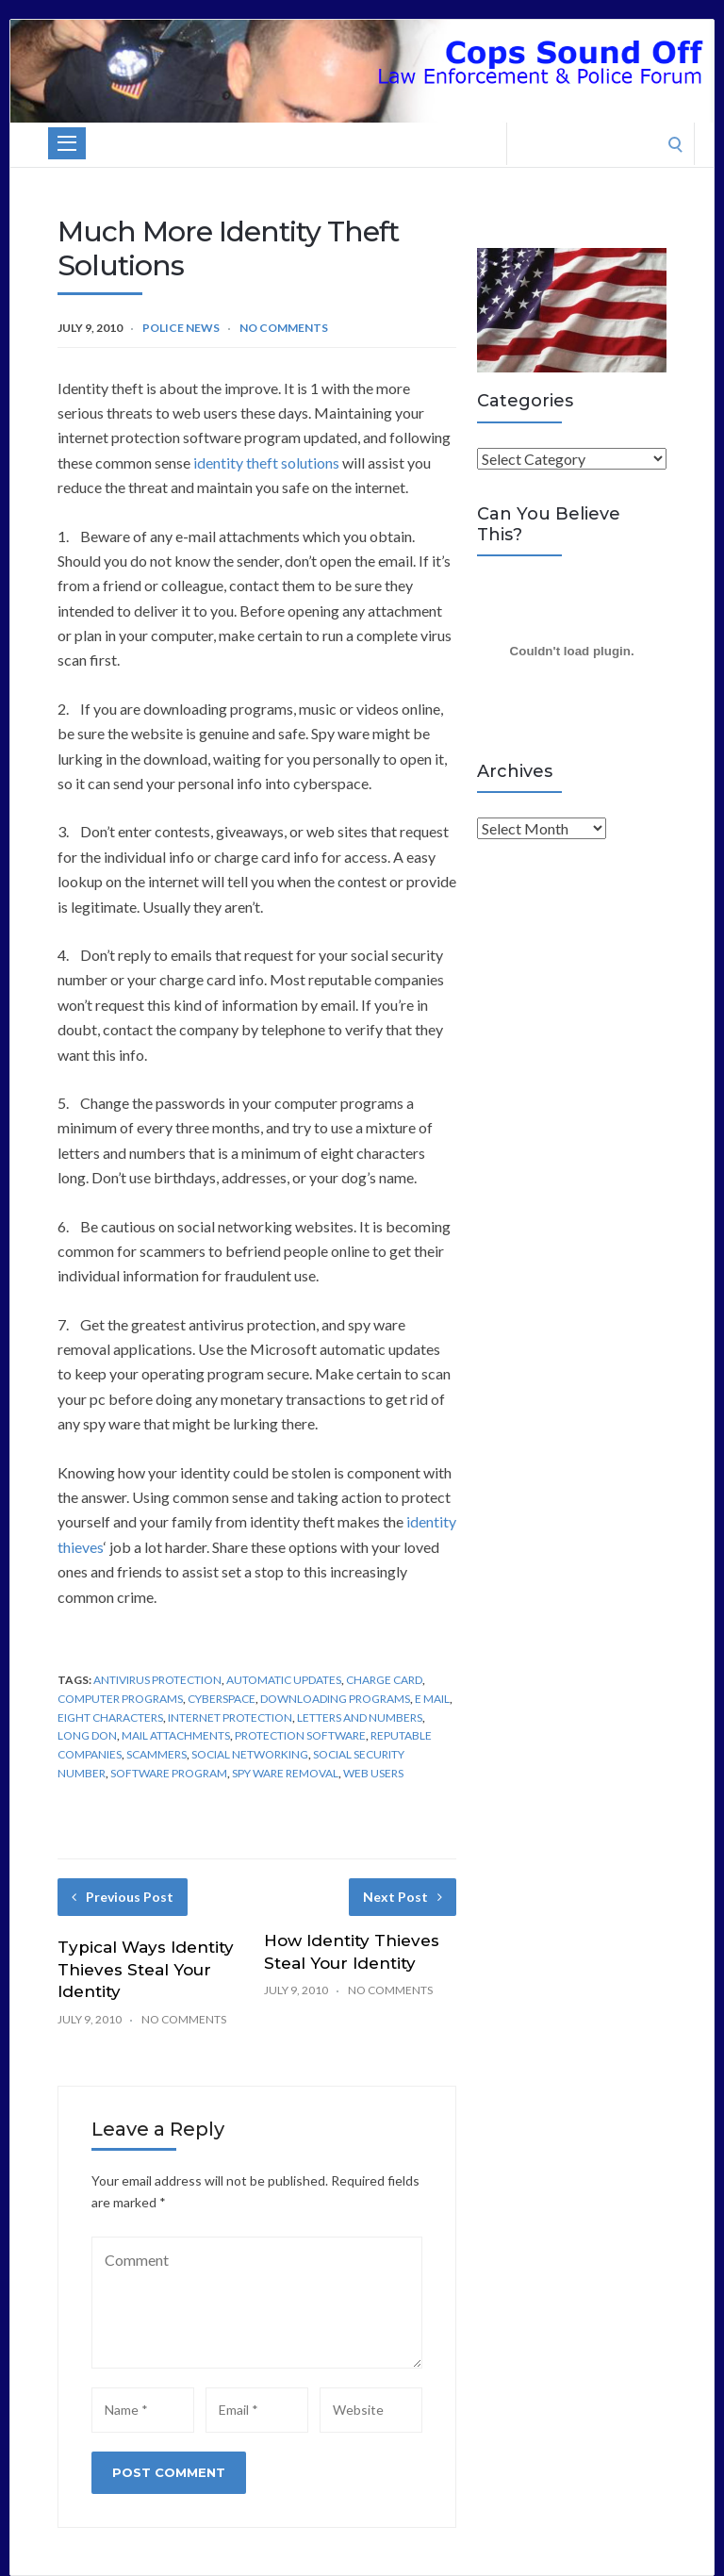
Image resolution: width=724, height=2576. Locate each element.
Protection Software (300, 1735)
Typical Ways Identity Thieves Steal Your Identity (146, 1970)
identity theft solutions (266, 462)
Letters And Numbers (359, 1717)
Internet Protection (230, 1717)
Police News (181, 328)
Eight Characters (110, 1717)
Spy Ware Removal (285, 1773)
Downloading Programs (335, 1699)
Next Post (402, 1897)
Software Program (168, 1773)
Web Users (373, 1773)
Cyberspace (221, 1699)
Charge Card (384, 1680)
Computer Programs (120, 1699)
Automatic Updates (283, 1680)
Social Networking (249, 1754)
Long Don (87, 1735)
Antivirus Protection (157, 1680)
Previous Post (122, 1897)
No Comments (283, 328)
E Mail (432, 1699)
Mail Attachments (176, 1735)
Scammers (156, 1754)
